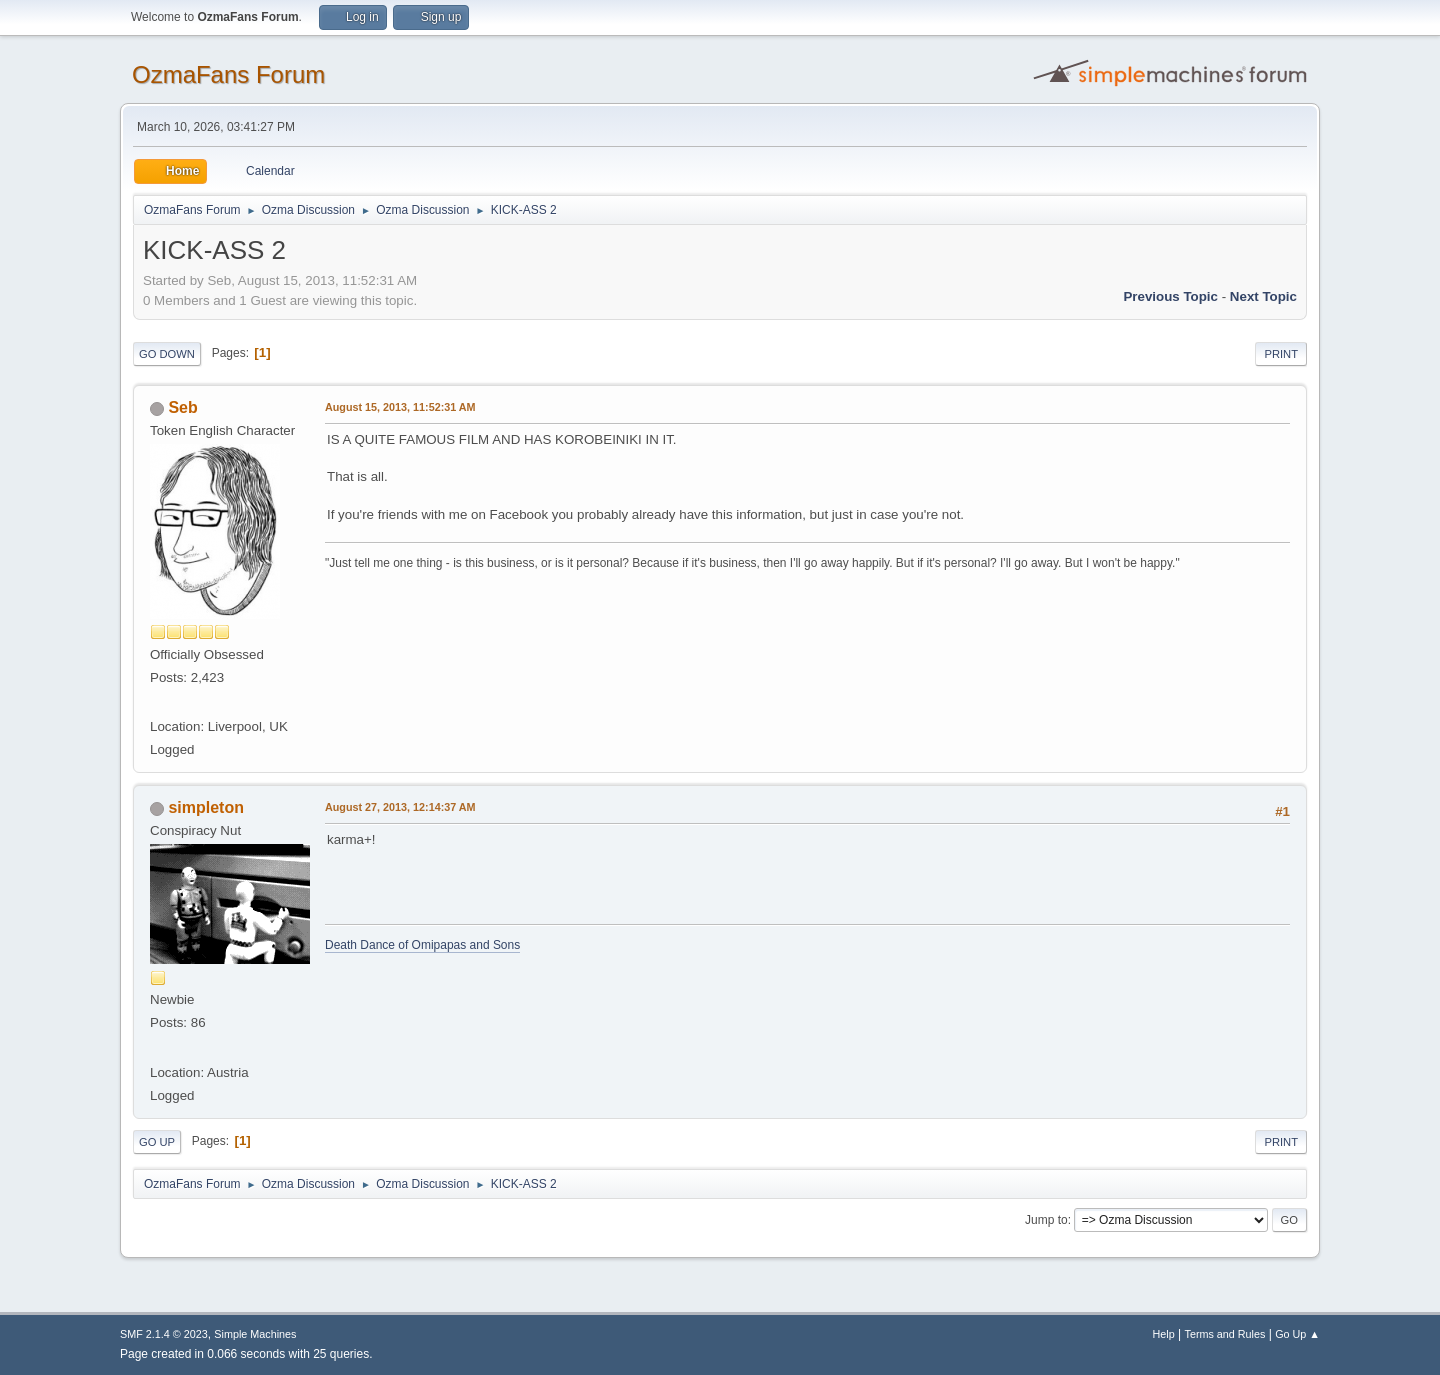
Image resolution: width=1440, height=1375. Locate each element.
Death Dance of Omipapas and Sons (422, 945)
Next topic (1263, 296)
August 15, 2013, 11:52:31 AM (400, 407)
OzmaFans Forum (228, 74)
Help (1164, 1334)
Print (1281, 354)
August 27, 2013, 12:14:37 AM (400, 807)
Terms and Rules (1225, 1334)
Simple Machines (255, 1334)
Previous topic (1170, 296)
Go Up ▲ (1297, 1334)
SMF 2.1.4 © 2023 (164, 1334)
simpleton (206, 807)
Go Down (167, 354)
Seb (182, 407)
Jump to (1046, 1220)
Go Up (157, 1142)
